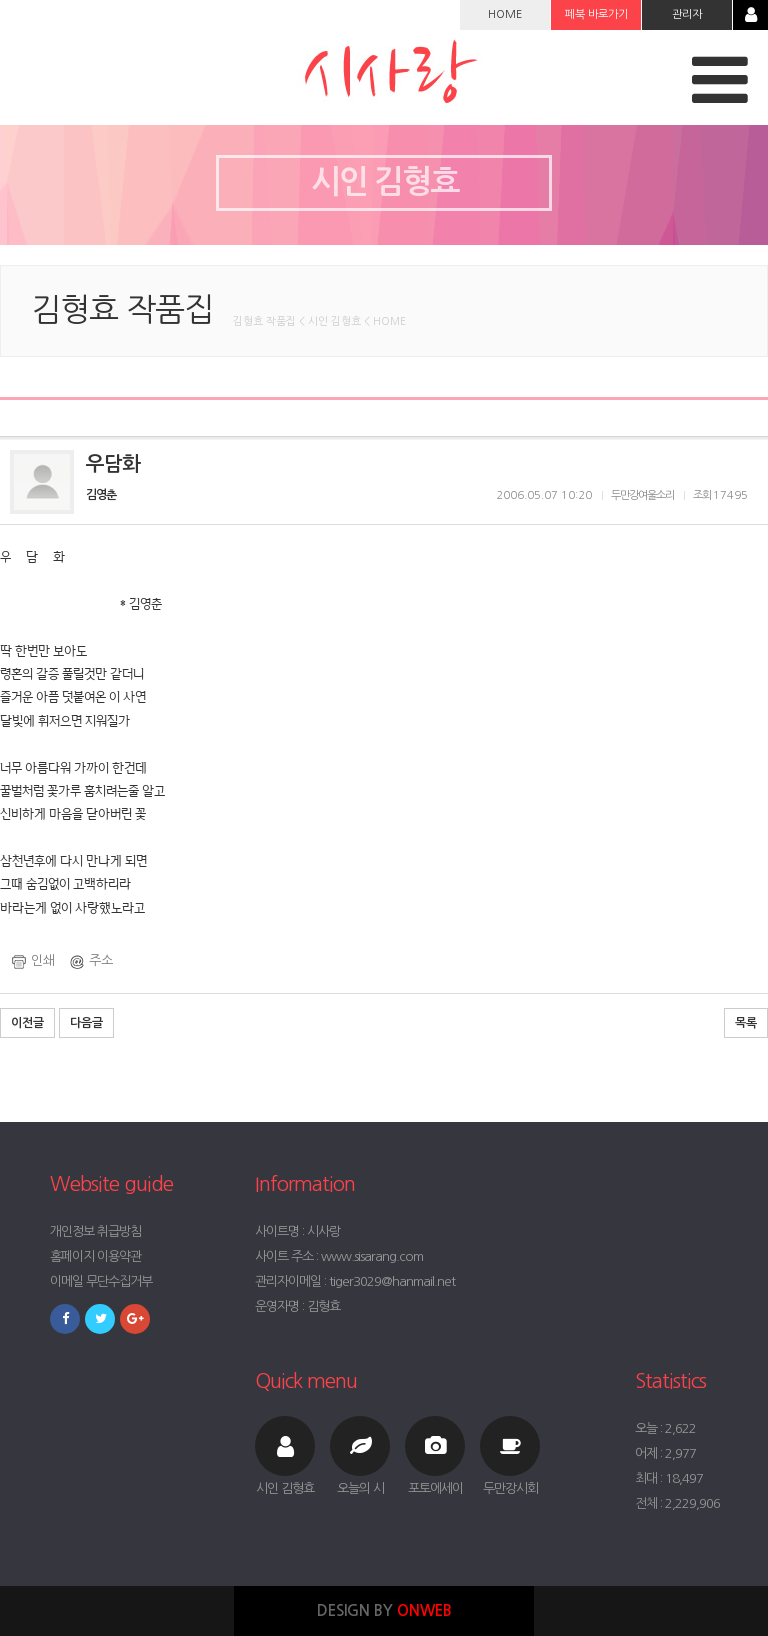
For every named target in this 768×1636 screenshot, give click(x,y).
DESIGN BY (384, 1610)
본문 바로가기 (0, 0)
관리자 (687, 14)
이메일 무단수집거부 (101, 1281)
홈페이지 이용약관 (95, 1256)
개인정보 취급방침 (95, 1231)
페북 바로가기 (596, 14)
